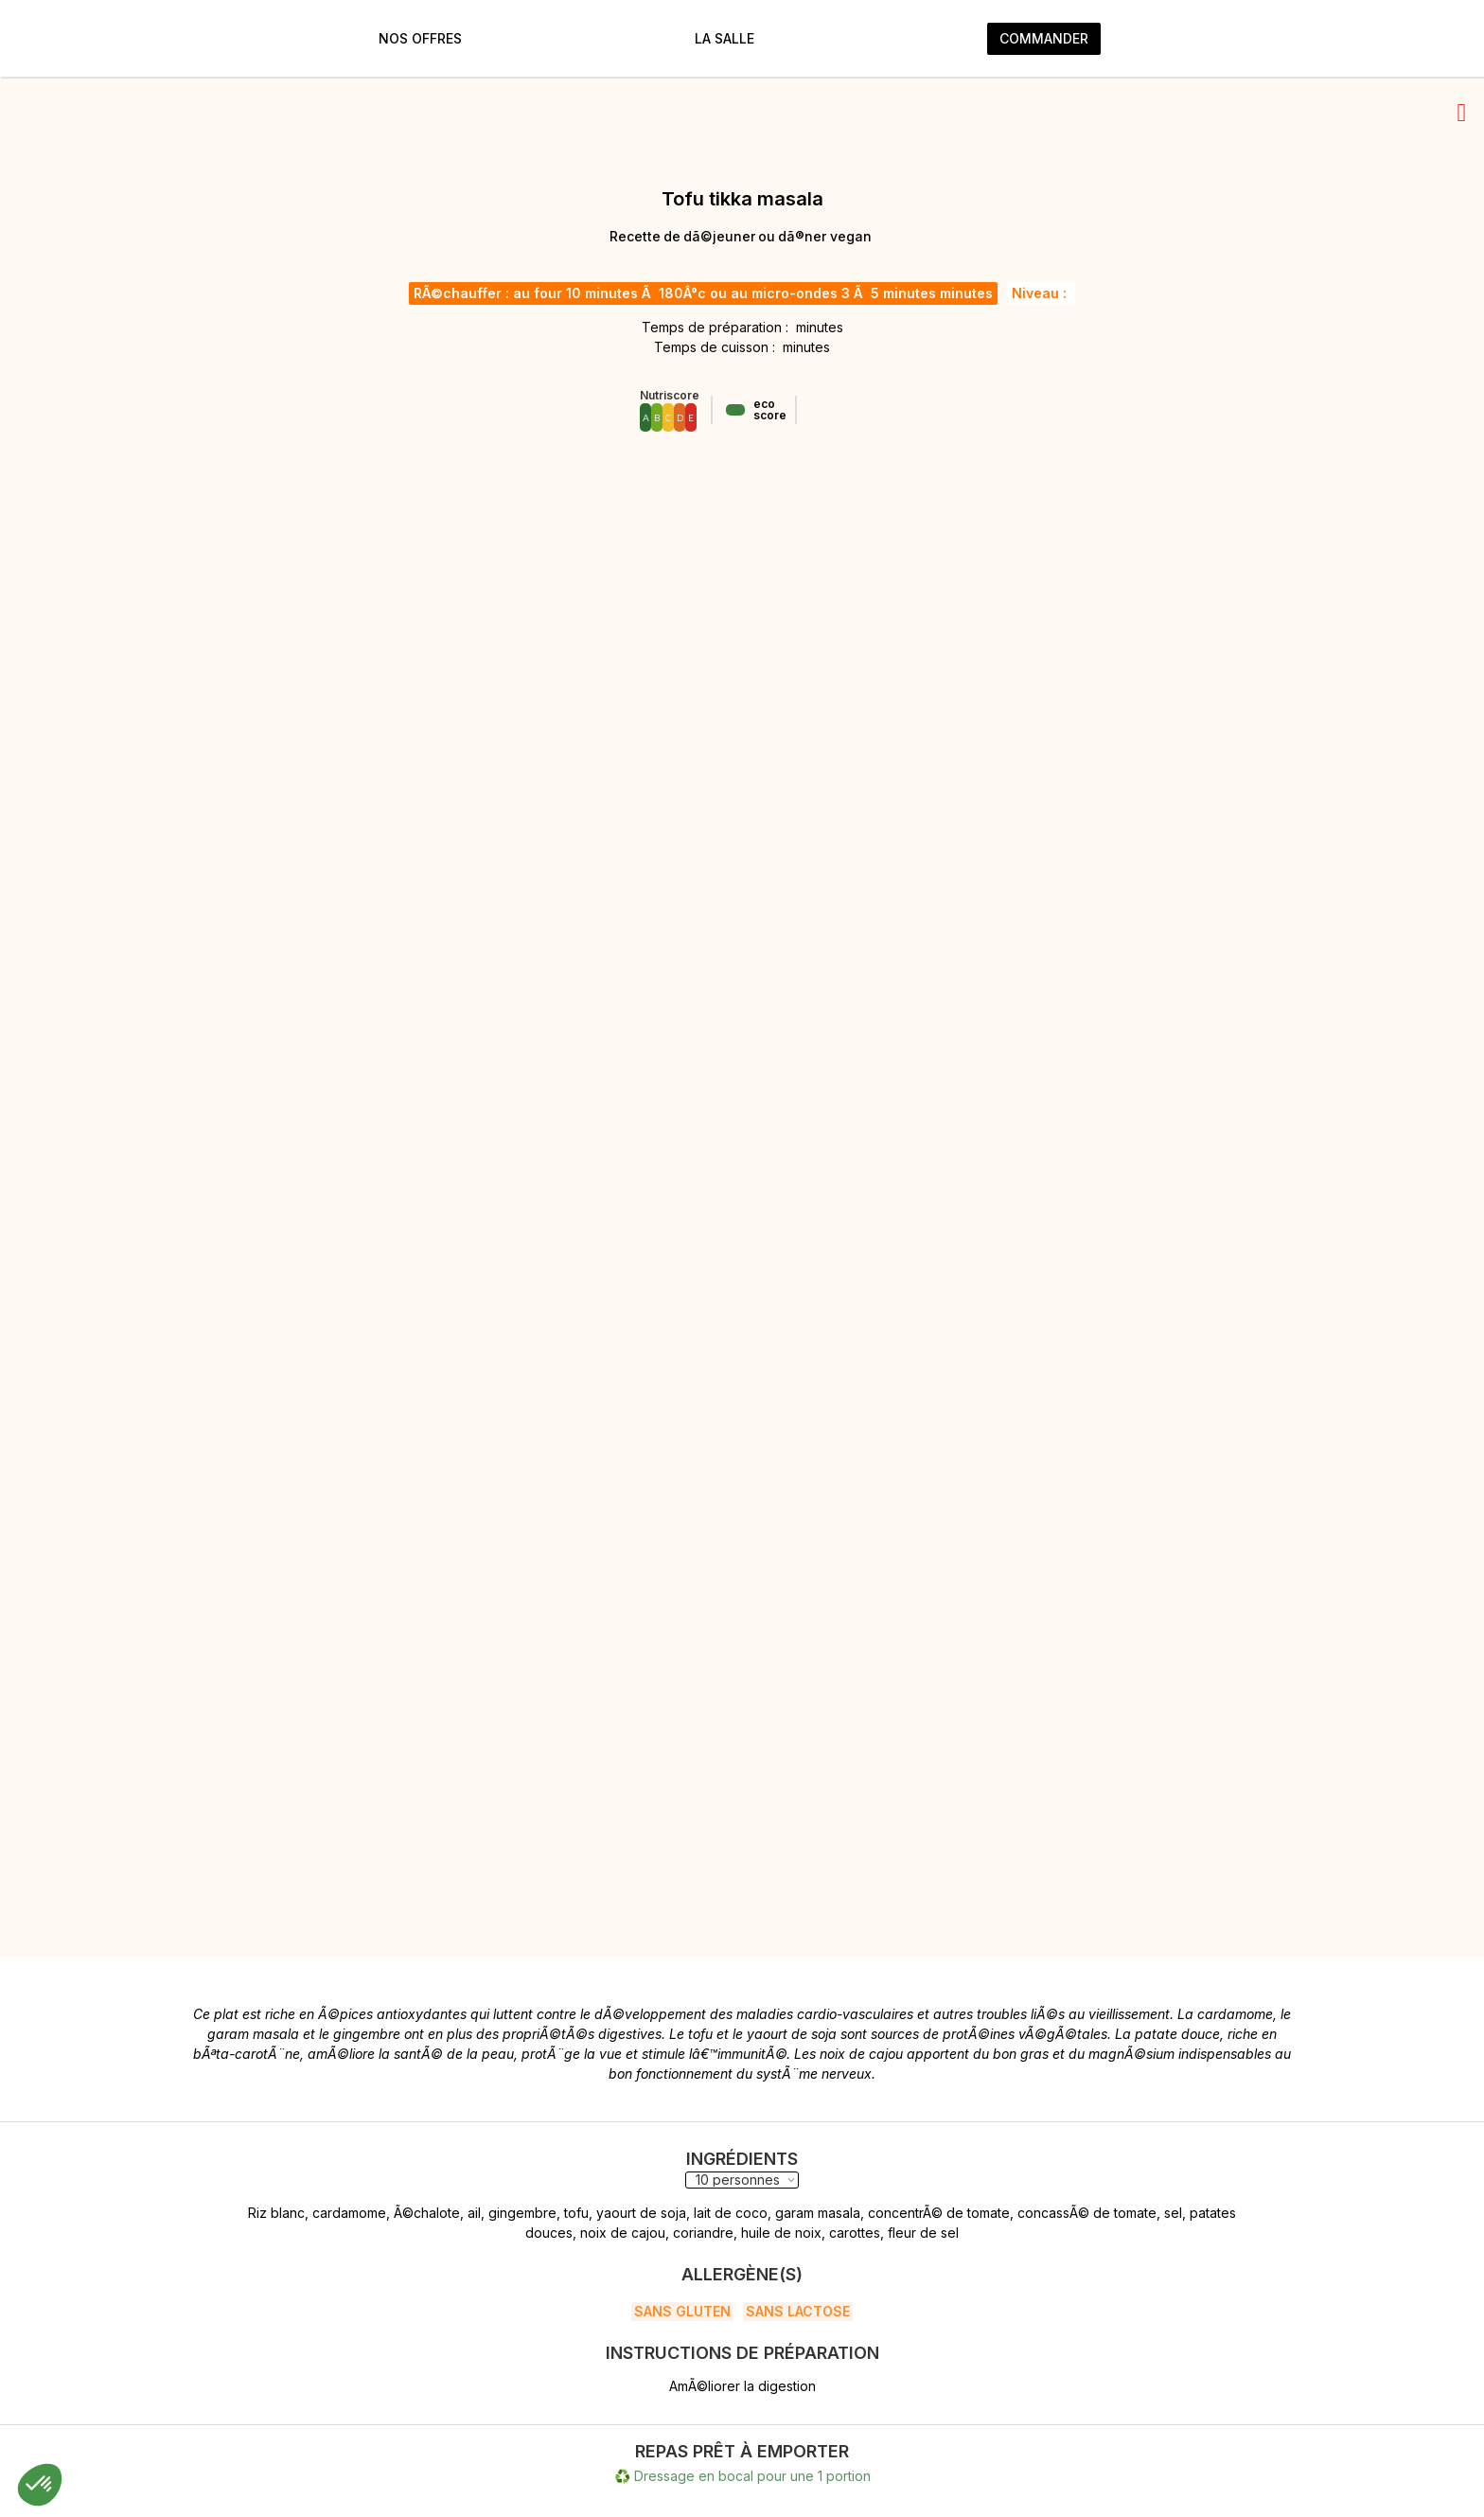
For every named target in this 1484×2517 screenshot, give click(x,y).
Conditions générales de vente (271, 2472)
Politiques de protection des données (292, 2427)
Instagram (595, 2427)
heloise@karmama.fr (1020, 2427)
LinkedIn (591, 2449)
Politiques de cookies (241, 2449)
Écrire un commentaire (317, 2156)
